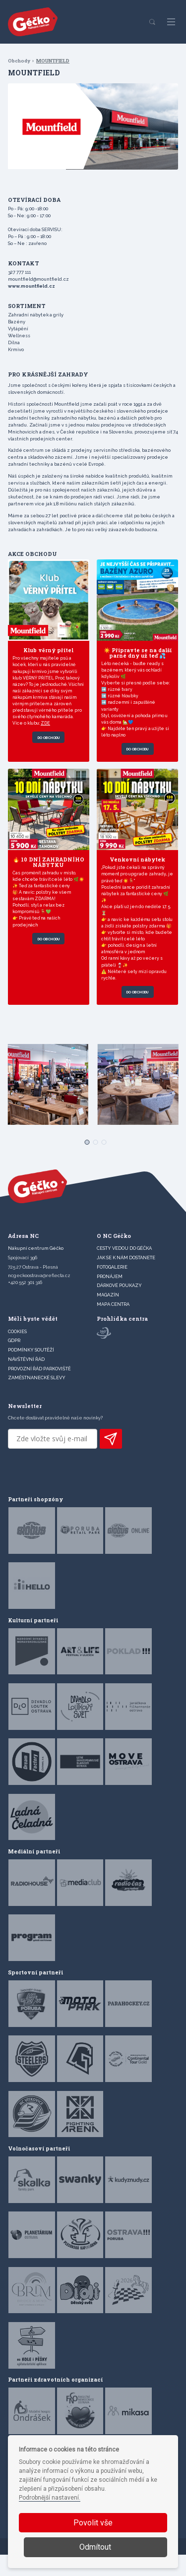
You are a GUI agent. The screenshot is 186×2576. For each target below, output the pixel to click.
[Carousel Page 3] (101, 1161)
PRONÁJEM (110, 1297)
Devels (124, 2568)
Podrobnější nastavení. (49, 2497)
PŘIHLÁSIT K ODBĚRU (111, 1460)
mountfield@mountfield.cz (38, 279)
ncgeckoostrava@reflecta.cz (39, 1296)
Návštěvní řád (26, 1381)
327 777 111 (19, 272)
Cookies (17, 1352)
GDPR (14, 1362)
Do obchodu (49, 750)
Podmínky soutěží (31, 1371)
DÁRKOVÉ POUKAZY (119, 1307)
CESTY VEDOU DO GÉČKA (124, 1270)
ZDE (48, 735)
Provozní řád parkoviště (39, 1390)
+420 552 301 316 (25, 1303)
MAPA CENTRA (113, 1326)
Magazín (108, 1316)
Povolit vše (93, 2522)
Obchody (19, 61)
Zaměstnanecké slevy (36, 1399)
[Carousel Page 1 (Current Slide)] (84, 1161)
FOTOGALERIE (112, 1288)
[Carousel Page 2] (93, 1161)
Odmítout (95, 2547)
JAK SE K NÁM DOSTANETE (126, 1279)
